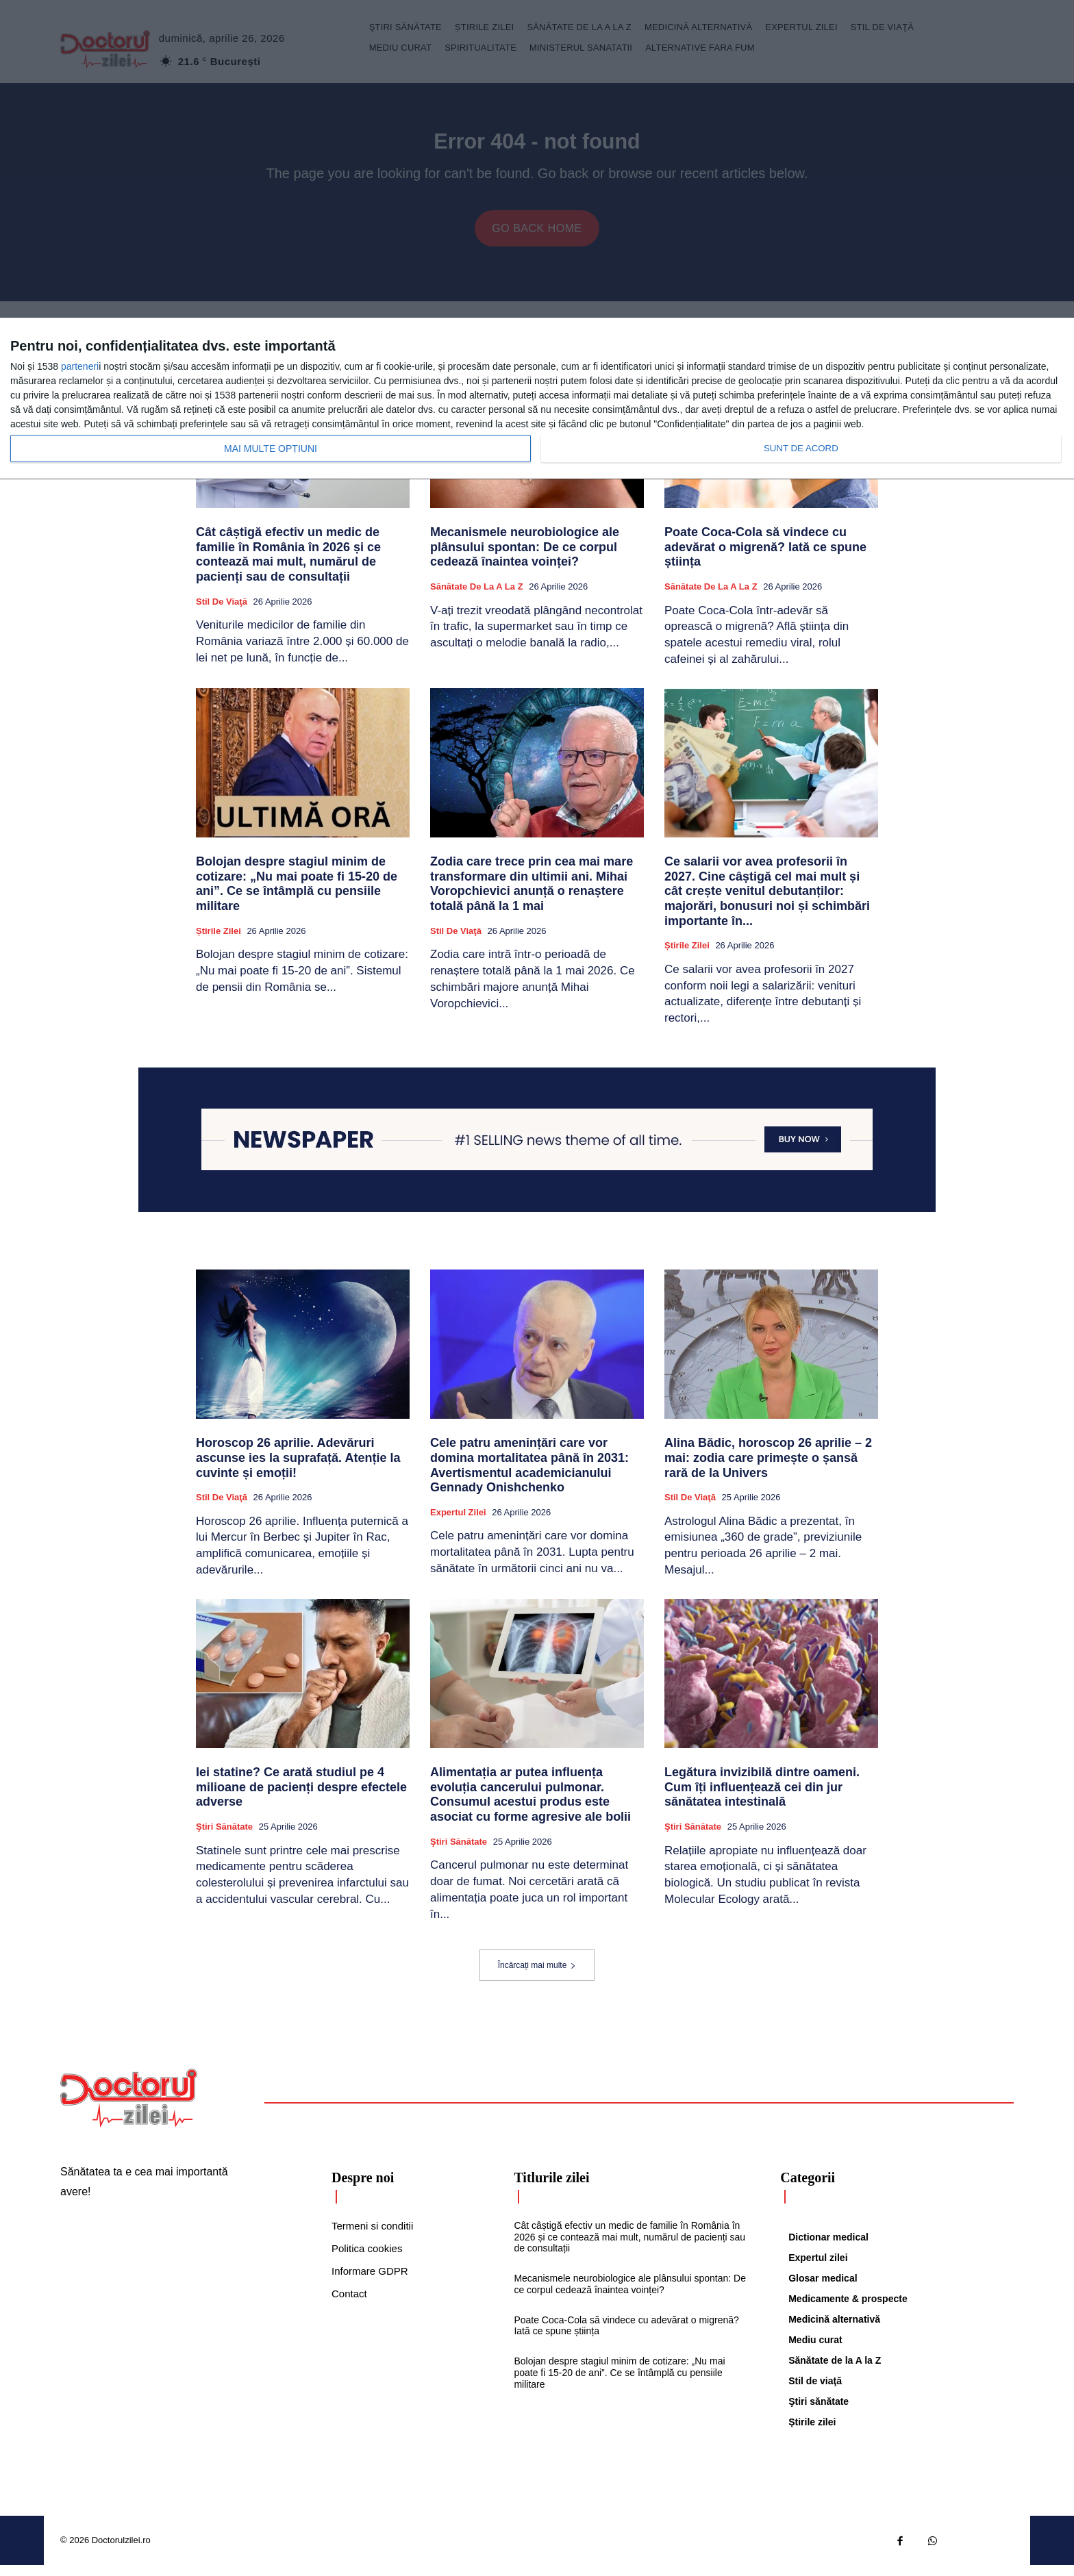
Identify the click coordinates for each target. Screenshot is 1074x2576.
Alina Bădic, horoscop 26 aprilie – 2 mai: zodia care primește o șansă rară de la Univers (768, 1468)
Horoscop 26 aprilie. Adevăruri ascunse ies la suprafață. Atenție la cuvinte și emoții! (298, 1468)
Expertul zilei (458, 1522)
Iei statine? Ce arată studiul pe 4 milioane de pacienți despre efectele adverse (301, 1797)
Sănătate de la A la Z (476, 597)
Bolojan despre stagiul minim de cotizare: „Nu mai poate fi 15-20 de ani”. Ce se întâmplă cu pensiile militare (296, 895)
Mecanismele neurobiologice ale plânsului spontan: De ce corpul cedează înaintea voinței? (524, 557)
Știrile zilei (218, 941)
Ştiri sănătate (224, 1837)
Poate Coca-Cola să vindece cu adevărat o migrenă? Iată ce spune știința (765, 557)
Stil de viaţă (221, 612)
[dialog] (537, 398)
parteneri (80, 366)
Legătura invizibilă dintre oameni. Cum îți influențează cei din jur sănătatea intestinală (762, 1797)
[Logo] (128, 2109)
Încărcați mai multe (537, 1976)
